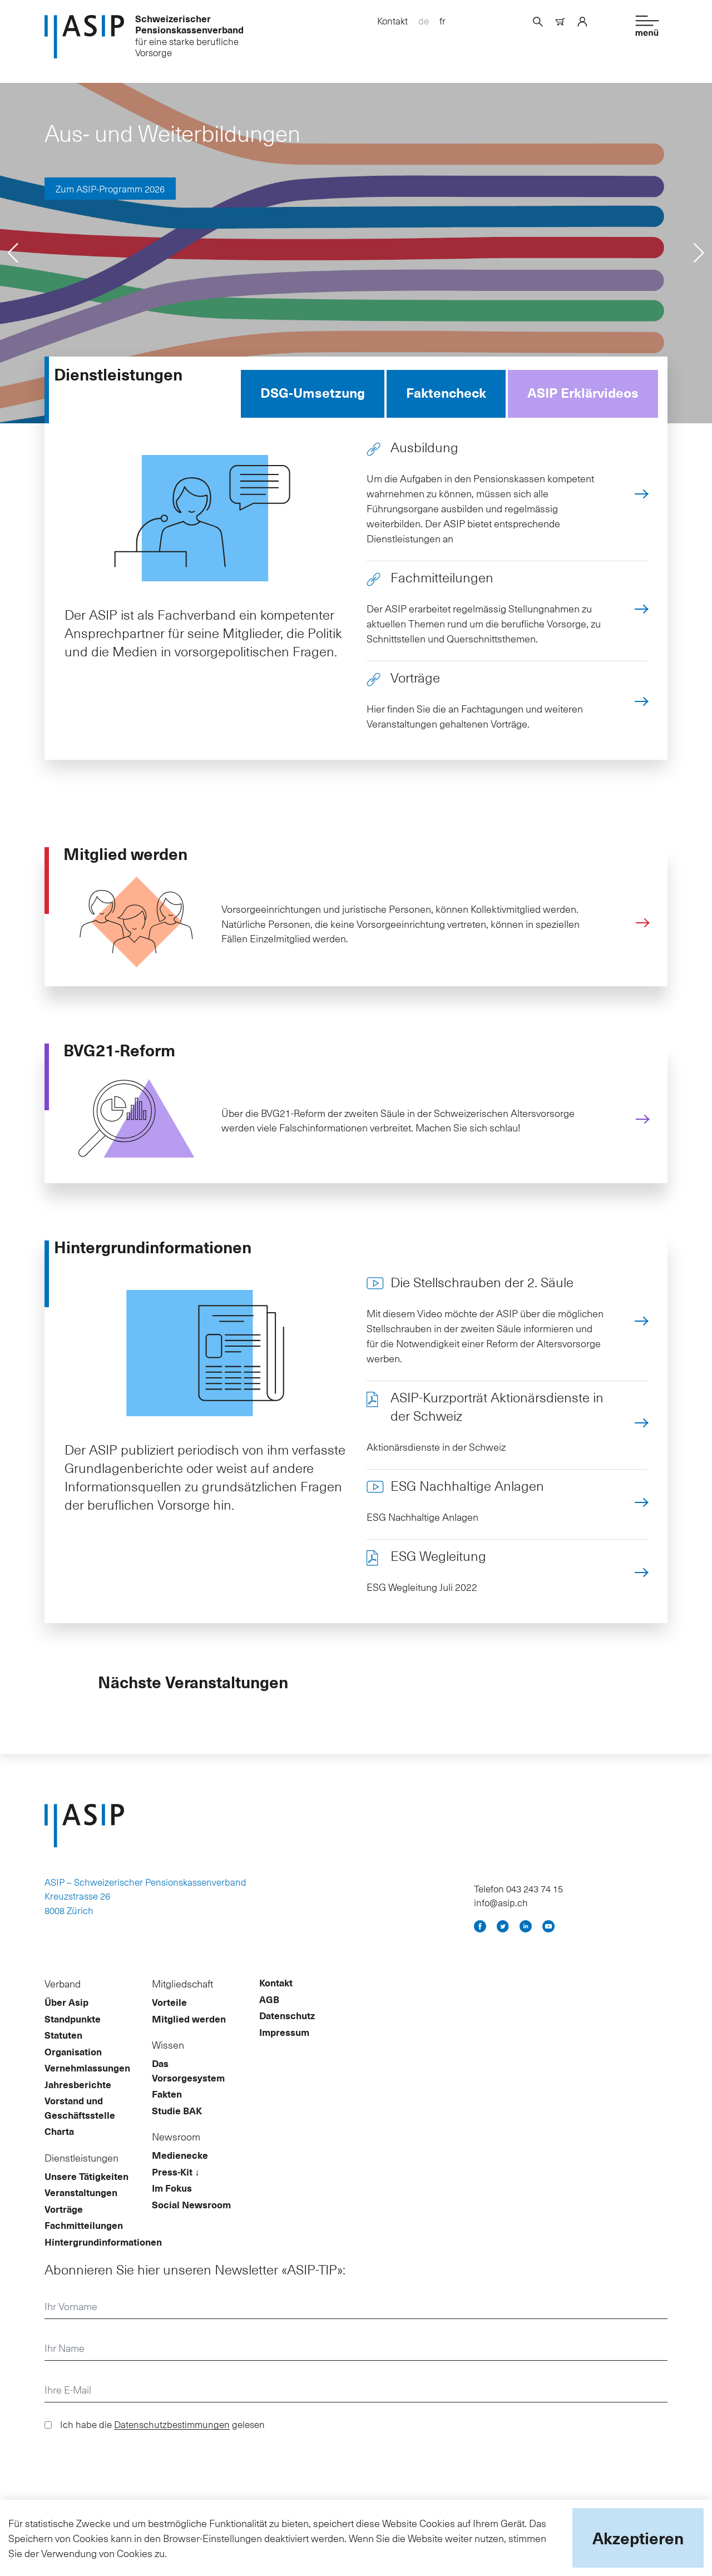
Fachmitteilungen (83, 2241)
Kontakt (392, 20)
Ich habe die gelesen (162, 2440)
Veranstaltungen (80, 2209)
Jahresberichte (77, 2100)
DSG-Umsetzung (312, 398)
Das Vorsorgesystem (188, 2087)
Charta (59, 2147)
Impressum (284, 2048)
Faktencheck (446, 398)
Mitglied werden (189, 2035)
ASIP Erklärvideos (583, 398)
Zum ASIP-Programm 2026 (110, 193)
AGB (269, 2015)
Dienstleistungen (81, 2173)
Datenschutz (287, 2032)
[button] (13, 258)
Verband (62, 2000)
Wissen (168, 2061)
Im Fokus (172, 2204)
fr (442, 20)
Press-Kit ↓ (176, 2188)
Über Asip (66, 2018)
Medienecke (180, 2171)
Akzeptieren (638, 2537)
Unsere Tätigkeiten (86, 2192)
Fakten (167, 2110)
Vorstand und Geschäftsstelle (79, 2124)
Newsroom (176, 2152)
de (423, 20)
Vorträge (63, 2225)
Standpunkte (72, 2035)
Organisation (73, 2067)
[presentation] (129, 2481)
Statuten (63, 2051)
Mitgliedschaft (182, 2000)
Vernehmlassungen (87, 2084)
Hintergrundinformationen (103, 2258)
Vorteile (169, 2018)
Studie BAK (177, 2126)
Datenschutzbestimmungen (172, 2440)
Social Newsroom (191, 2220)
